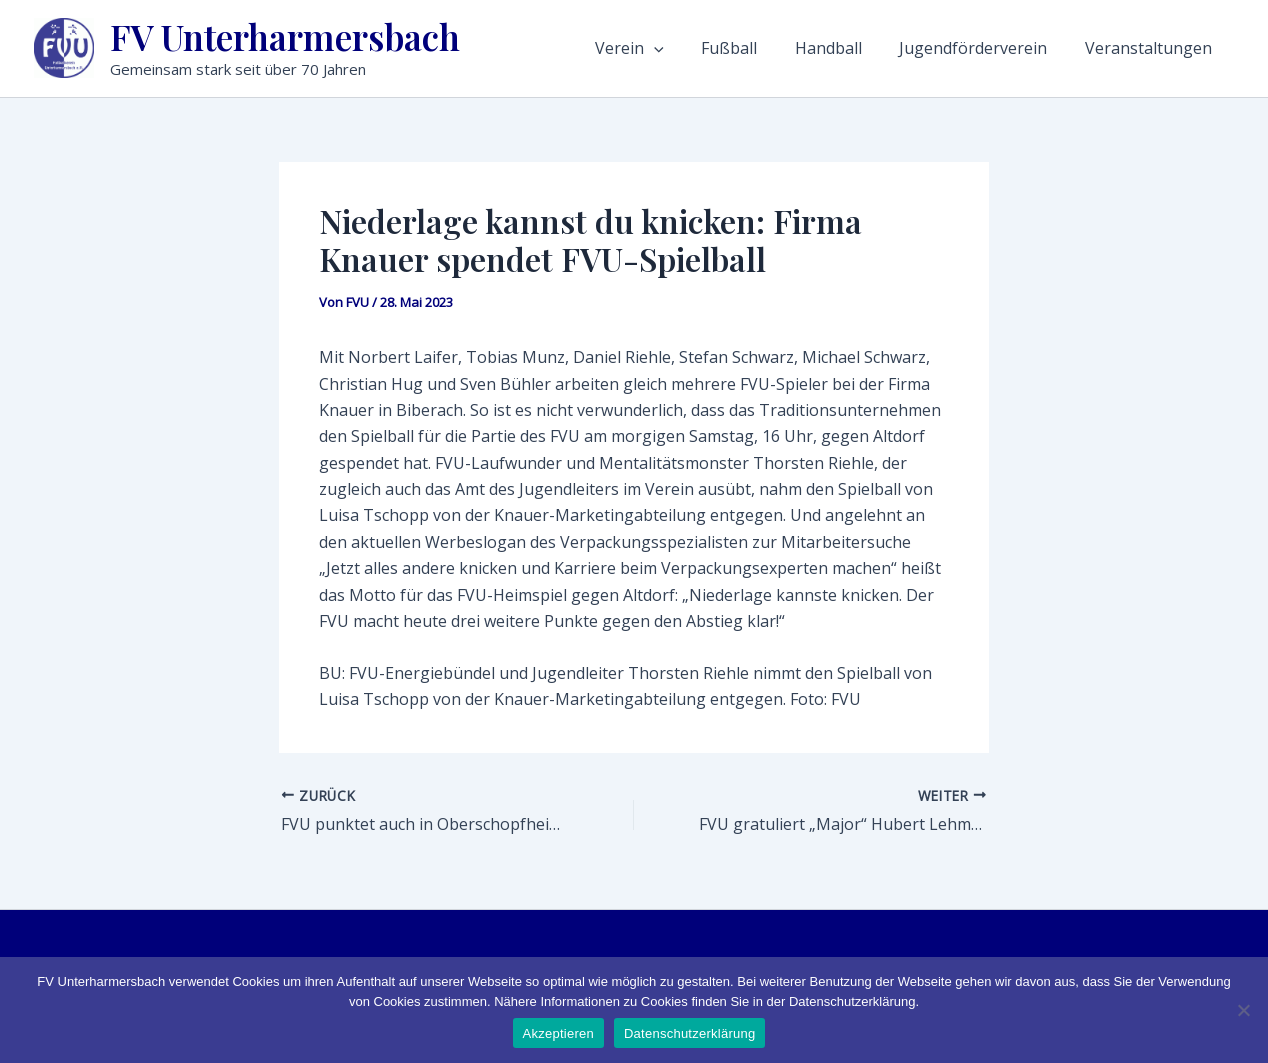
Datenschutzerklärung (689, 1033)
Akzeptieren (558, 1033)
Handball (865, 48)
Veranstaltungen (1160, 48)
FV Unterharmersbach (285, 36)
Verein (691, 48)
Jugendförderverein (998, 48)
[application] (716, 48)
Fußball (779, 48)
